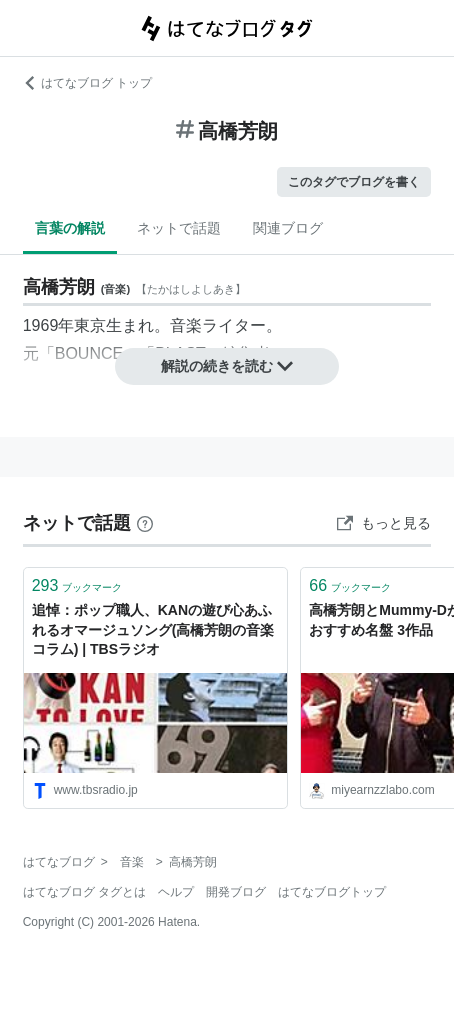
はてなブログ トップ (87, 83)
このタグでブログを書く (354, 182)
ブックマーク (77, 585)
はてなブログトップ (332, 892)
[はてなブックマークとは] (145, 523)
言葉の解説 (70, 228)
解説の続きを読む (227, 366)
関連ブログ (288, 228)
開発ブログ (236, 892)
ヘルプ (176, 892)
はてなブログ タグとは (84, 892)
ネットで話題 (179, 228)
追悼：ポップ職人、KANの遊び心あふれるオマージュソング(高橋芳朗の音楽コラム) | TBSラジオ (153, 629)
